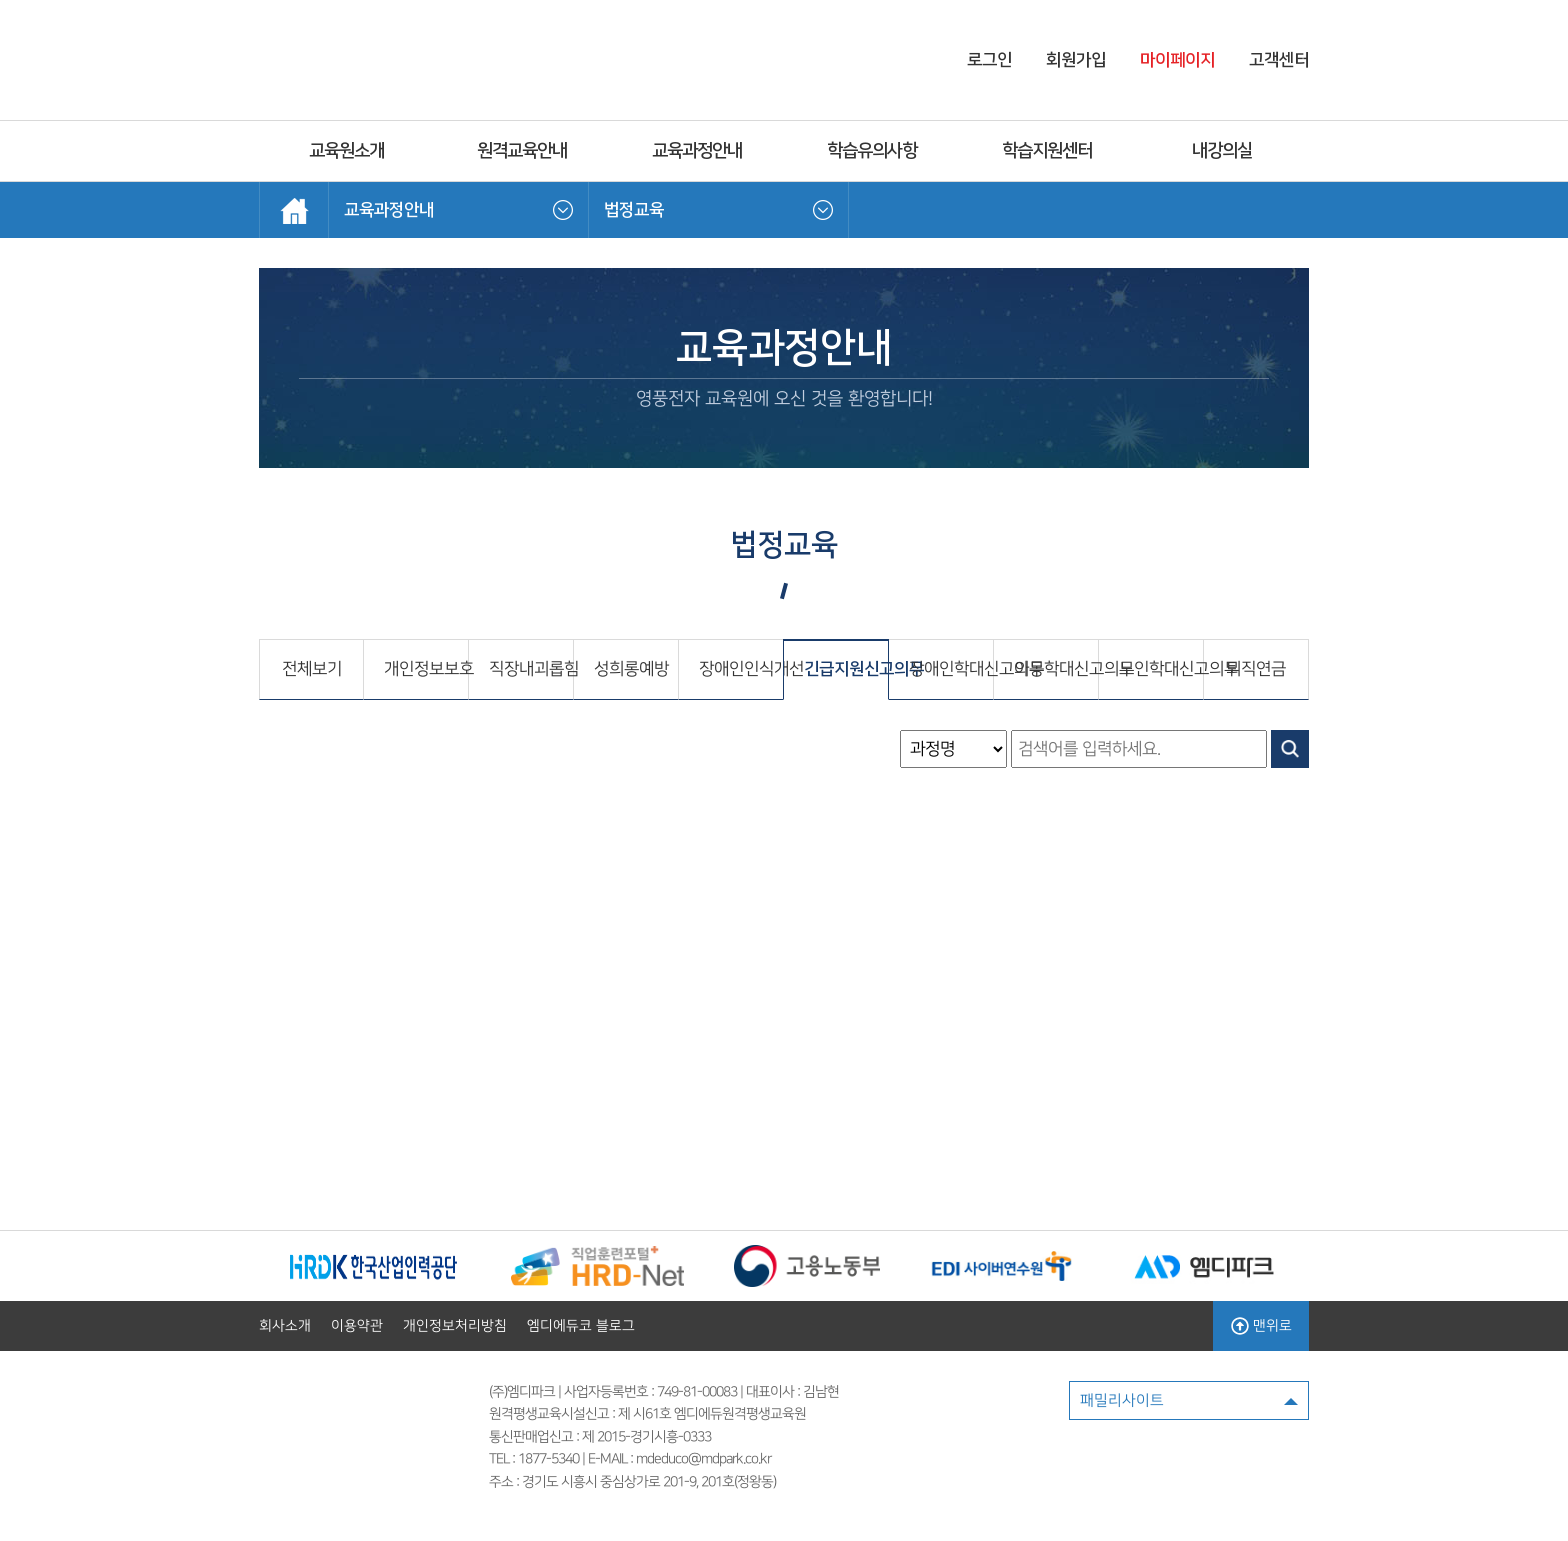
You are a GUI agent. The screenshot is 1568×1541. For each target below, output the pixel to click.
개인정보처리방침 (455, 1326)
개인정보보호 (426, 669)
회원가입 (1076, 60)
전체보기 (312, 669)
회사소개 (285, 1326)
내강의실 (1222, 151)
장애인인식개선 (741, 669)
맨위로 (1261, 1326)
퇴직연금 (1256, 669)
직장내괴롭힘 (531, 669)
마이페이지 (1177, 60)
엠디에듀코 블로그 (581, 1326)
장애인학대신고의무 (951, 669)
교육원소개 (346, 151)
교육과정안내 (697, 151)
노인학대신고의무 (1161, 669)
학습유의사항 (872, 151)
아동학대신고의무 (1056, 669)
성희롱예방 (631, 669)
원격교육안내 (522, 151)
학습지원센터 (1047, 151)
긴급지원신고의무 (846, 669)
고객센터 (1279, 60)
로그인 (989, 60)
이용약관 (357, 1326)
